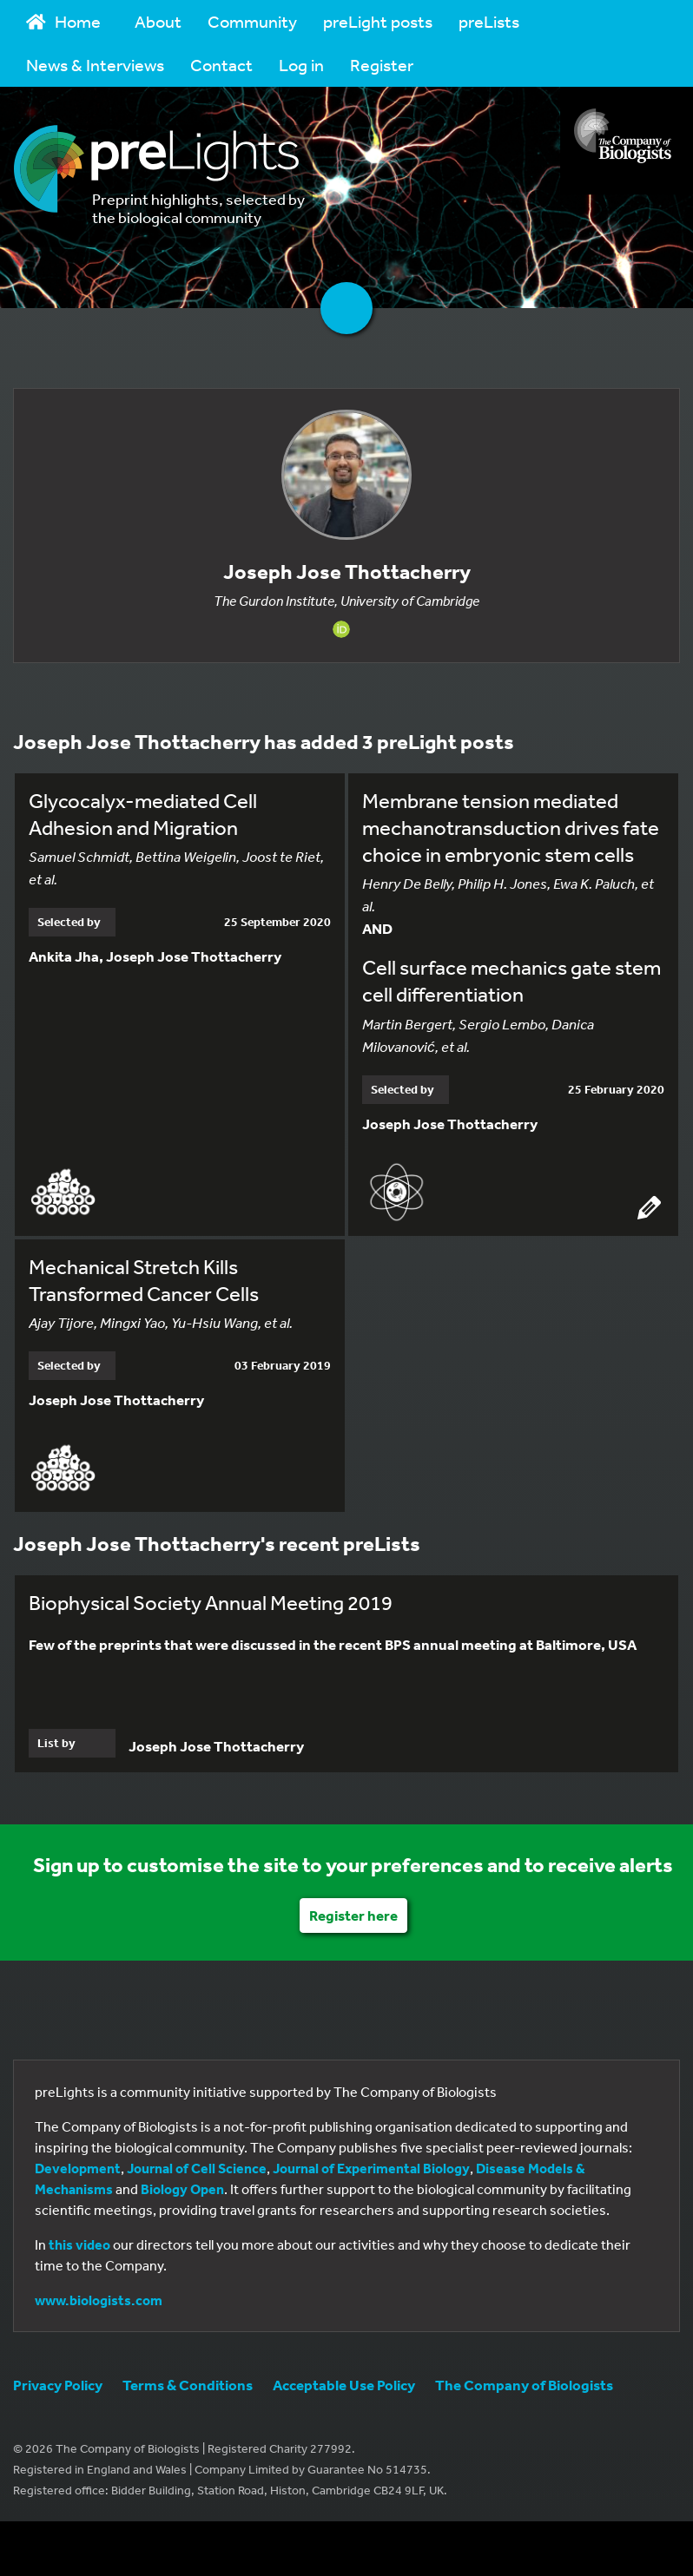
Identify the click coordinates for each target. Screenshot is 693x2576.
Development (78, 2168)
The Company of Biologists (524, 2385)
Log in (301, 65)
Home (63, 21)
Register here (353, 1915)
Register (381, 65)
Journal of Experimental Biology (371, 2168)
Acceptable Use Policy (344, 2385)
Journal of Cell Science (197, 2168)
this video (79, 2244)
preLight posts (377, 21)
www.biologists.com (98, 2300)
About (158, 21)
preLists (489, 21)
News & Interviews (95, 65)
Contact (221, 65)
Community (252, 21)
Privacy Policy (57, 2385)
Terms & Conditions (187, 2385)
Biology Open (182, 2189)
